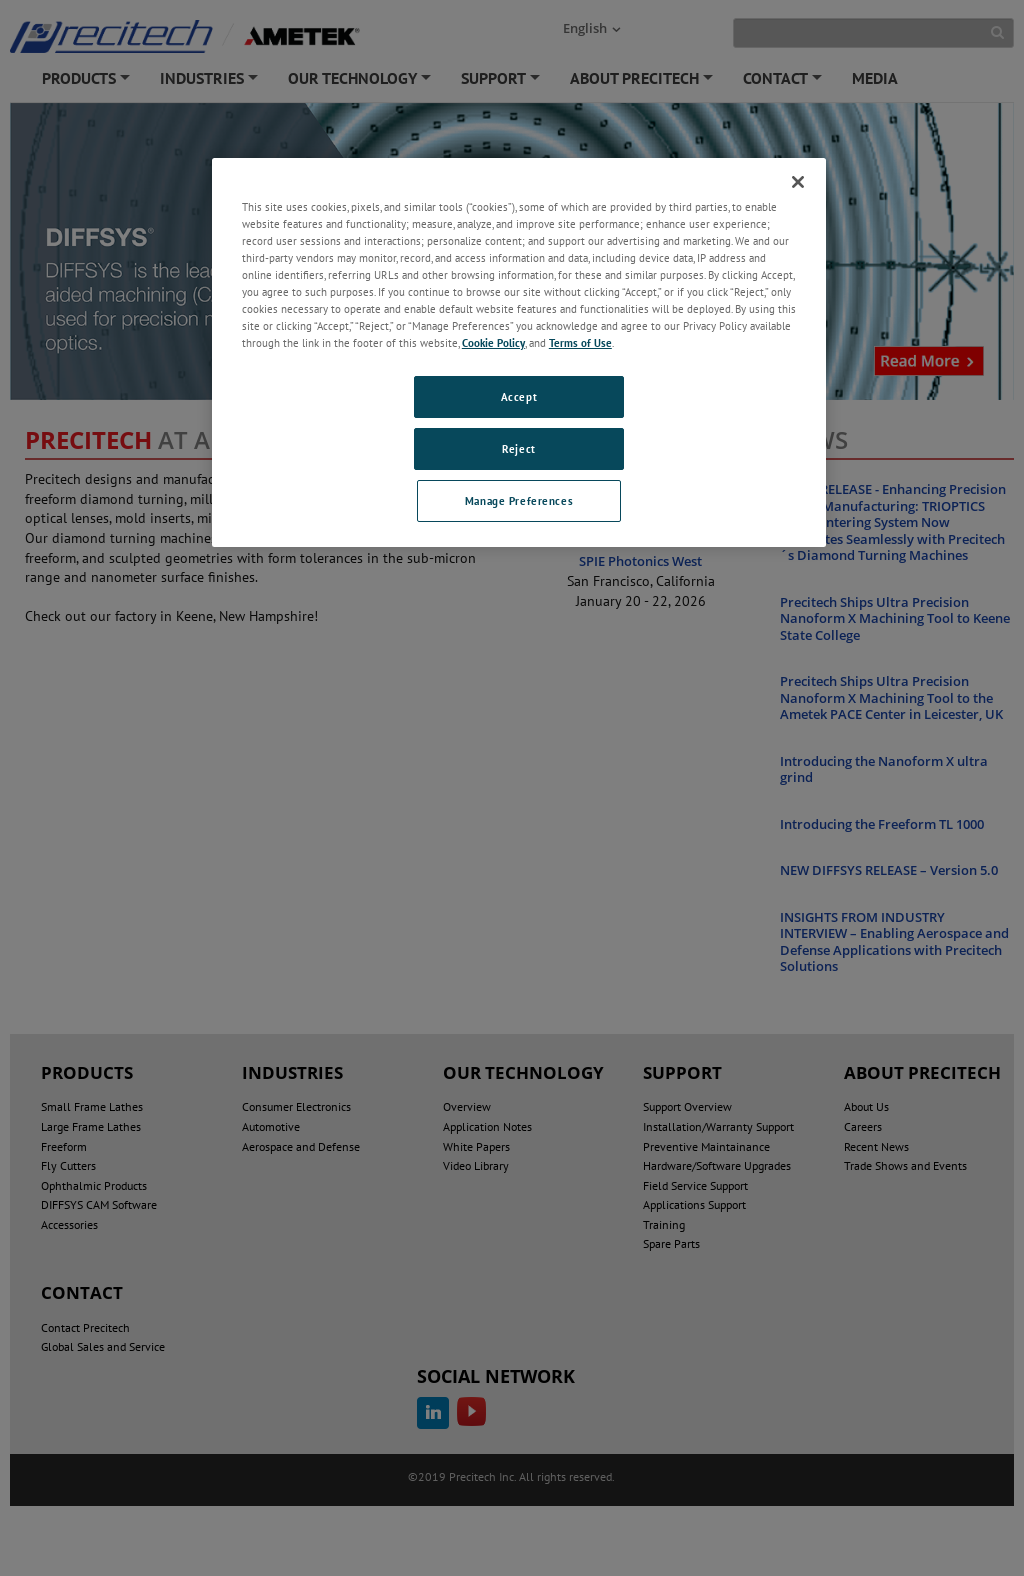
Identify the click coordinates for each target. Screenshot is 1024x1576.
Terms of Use (580, 342)
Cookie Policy (493, 342)
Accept (519, 396)
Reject (518, 448)
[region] (519, 352)
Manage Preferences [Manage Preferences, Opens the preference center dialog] (519, 500)
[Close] (798, 182)
